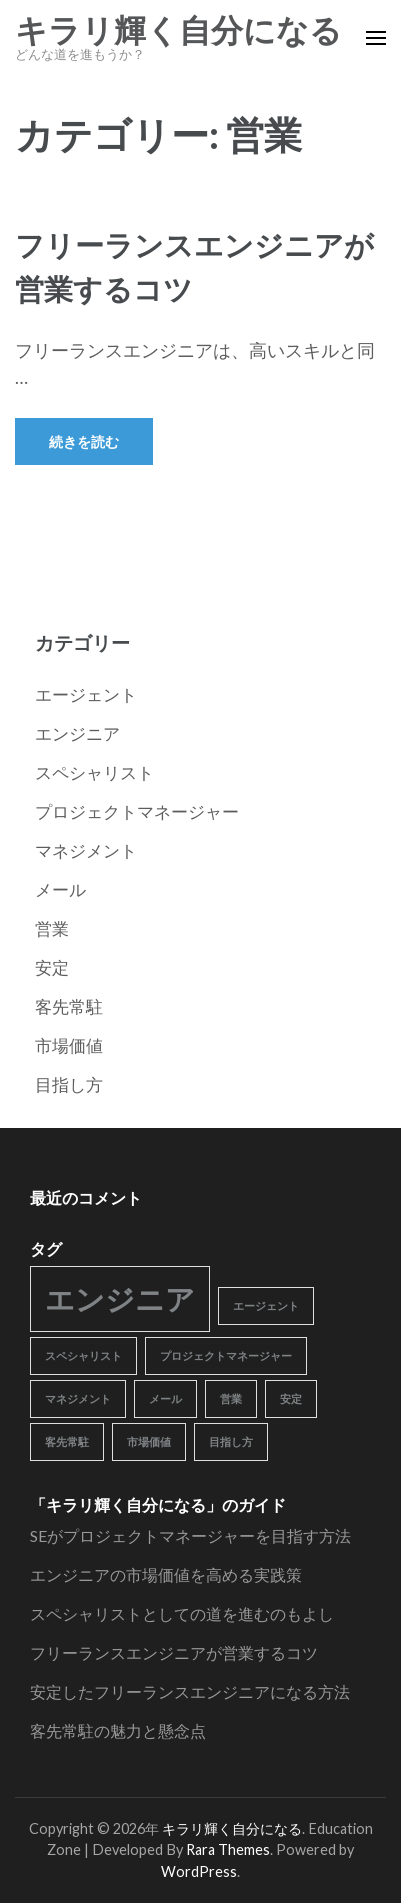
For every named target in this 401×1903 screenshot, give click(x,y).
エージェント (86, 694)
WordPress (199, 1871)
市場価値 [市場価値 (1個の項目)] (149, 1441)
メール (60, 889)
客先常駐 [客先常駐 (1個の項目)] (67, 1441)
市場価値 (69, 1045)
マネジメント (86, 850)
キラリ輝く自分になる (178, 31)
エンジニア (77, 733)
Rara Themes (228, 1849)
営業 (52, 928)
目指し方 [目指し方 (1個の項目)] (231, 1441)
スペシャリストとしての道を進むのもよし (182, 1613)
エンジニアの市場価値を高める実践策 (166, 1574)
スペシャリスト (94, 772)
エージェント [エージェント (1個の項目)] (266, 1305)
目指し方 (69, 1084)
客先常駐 (69, 1006)
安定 (52, 967)
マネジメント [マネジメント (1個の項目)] (78, 1398)
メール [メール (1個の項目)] (165, 1398)
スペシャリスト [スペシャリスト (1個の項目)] (83, 1355)
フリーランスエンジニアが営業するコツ (174, 1652)
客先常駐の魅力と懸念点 (118, 1730)
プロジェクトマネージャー (137, 811)
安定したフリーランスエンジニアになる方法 (190, 1691)
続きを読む (84, 441)
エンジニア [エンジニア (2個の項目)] (120, 1298)
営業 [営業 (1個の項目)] (231, 1398)
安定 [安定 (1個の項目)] (291, 1398)
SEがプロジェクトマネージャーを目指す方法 (190, 1535)
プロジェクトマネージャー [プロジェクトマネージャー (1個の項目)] (226, 1355)
